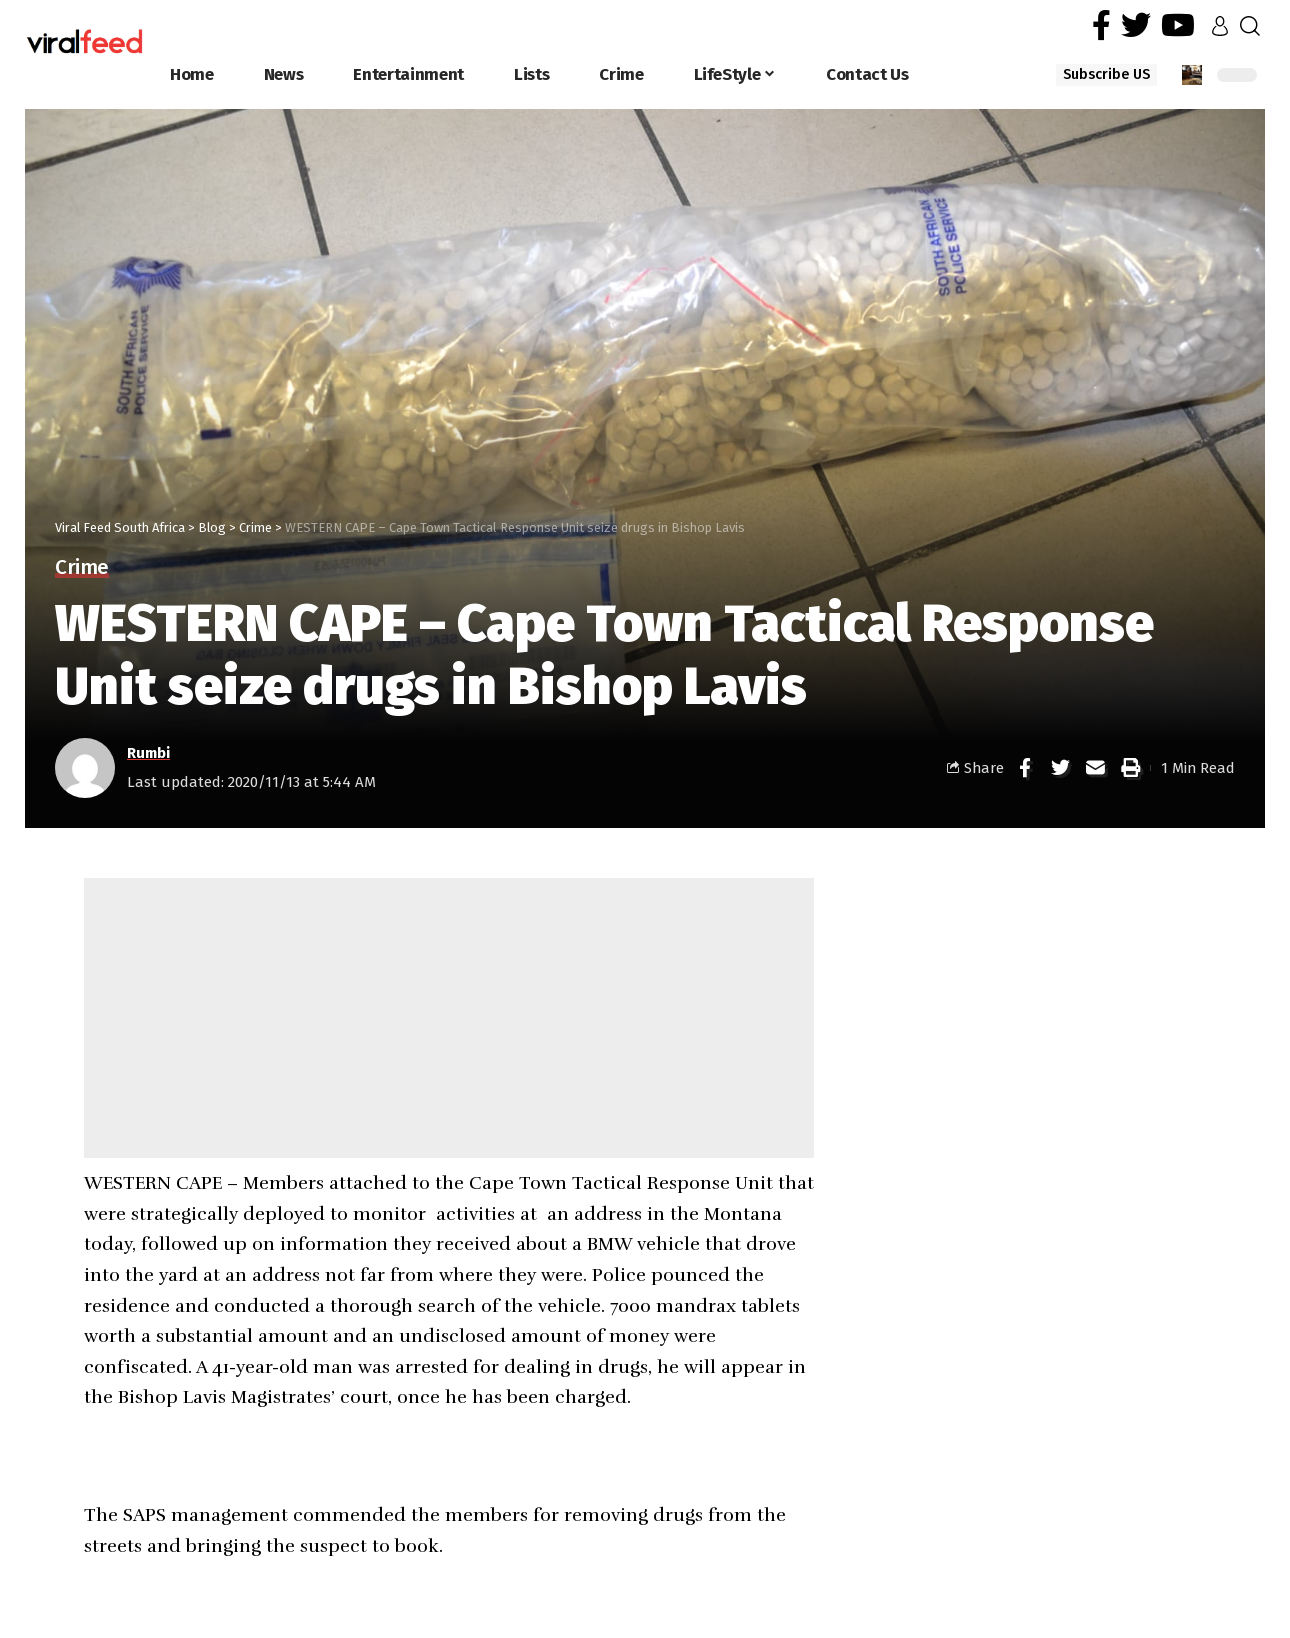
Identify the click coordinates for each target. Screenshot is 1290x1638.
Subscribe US (1106, 74)
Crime (82, 568)
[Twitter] (1136, 25)
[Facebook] (1101, 25)
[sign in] (1220, 26)
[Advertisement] (449, 1018)
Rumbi (148, 753)
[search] (1250, 26)
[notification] (1192, 75)
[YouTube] (1178, 25)
